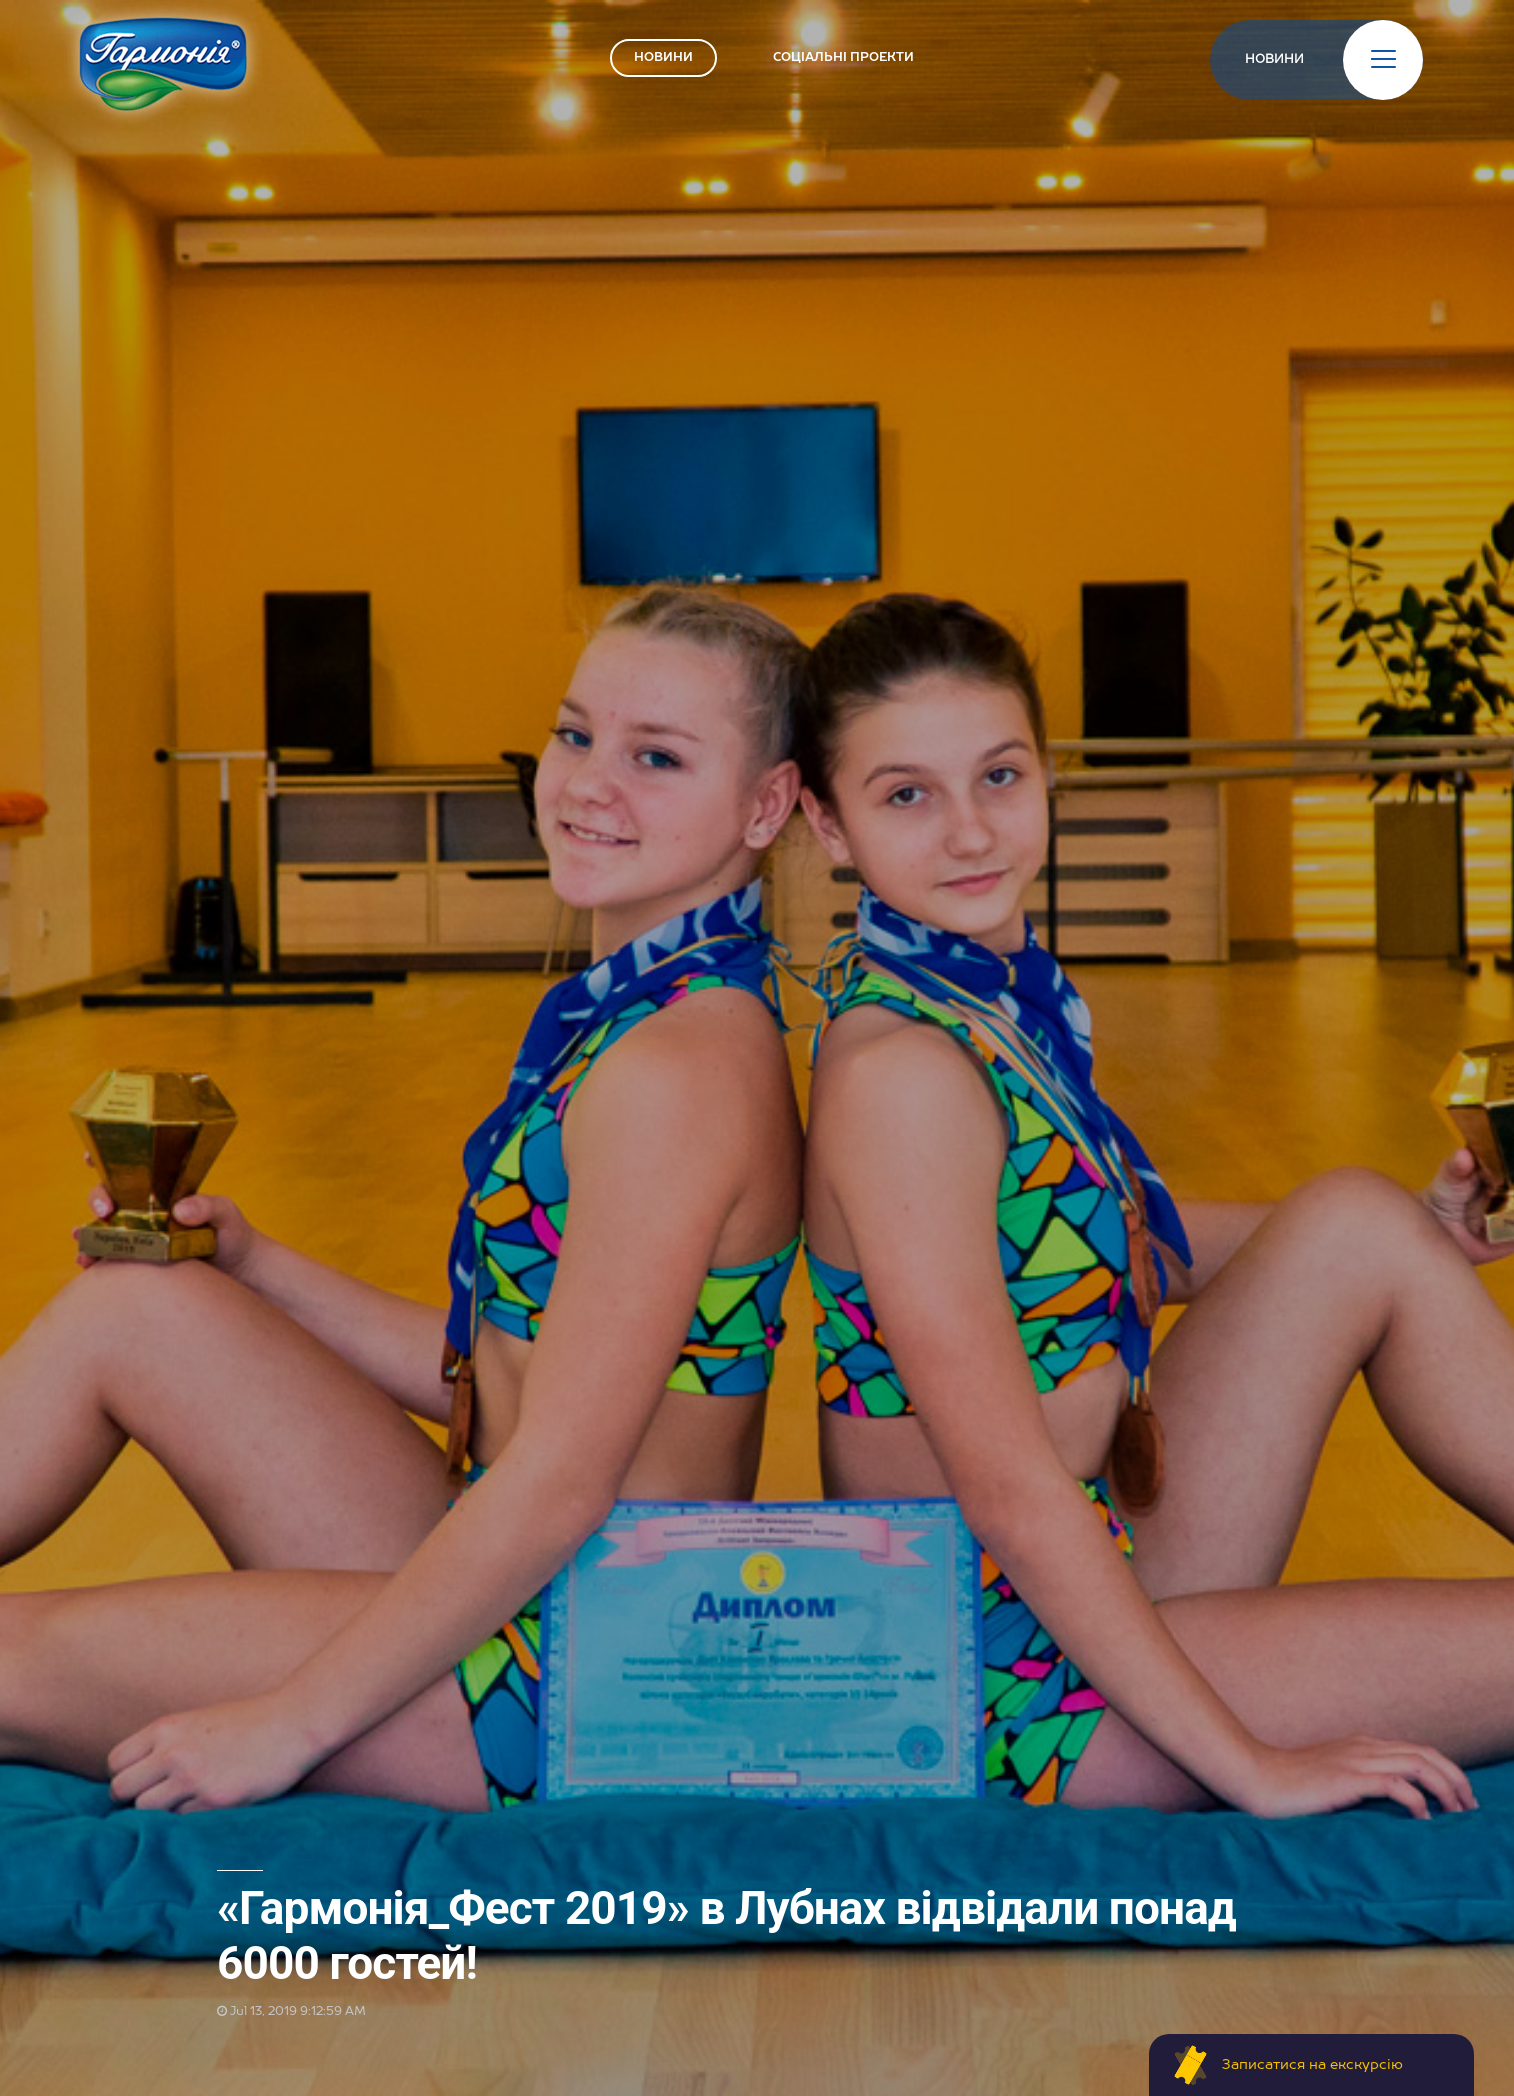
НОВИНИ (663, 58)
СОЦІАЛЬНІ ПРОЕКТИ (843, 58)
